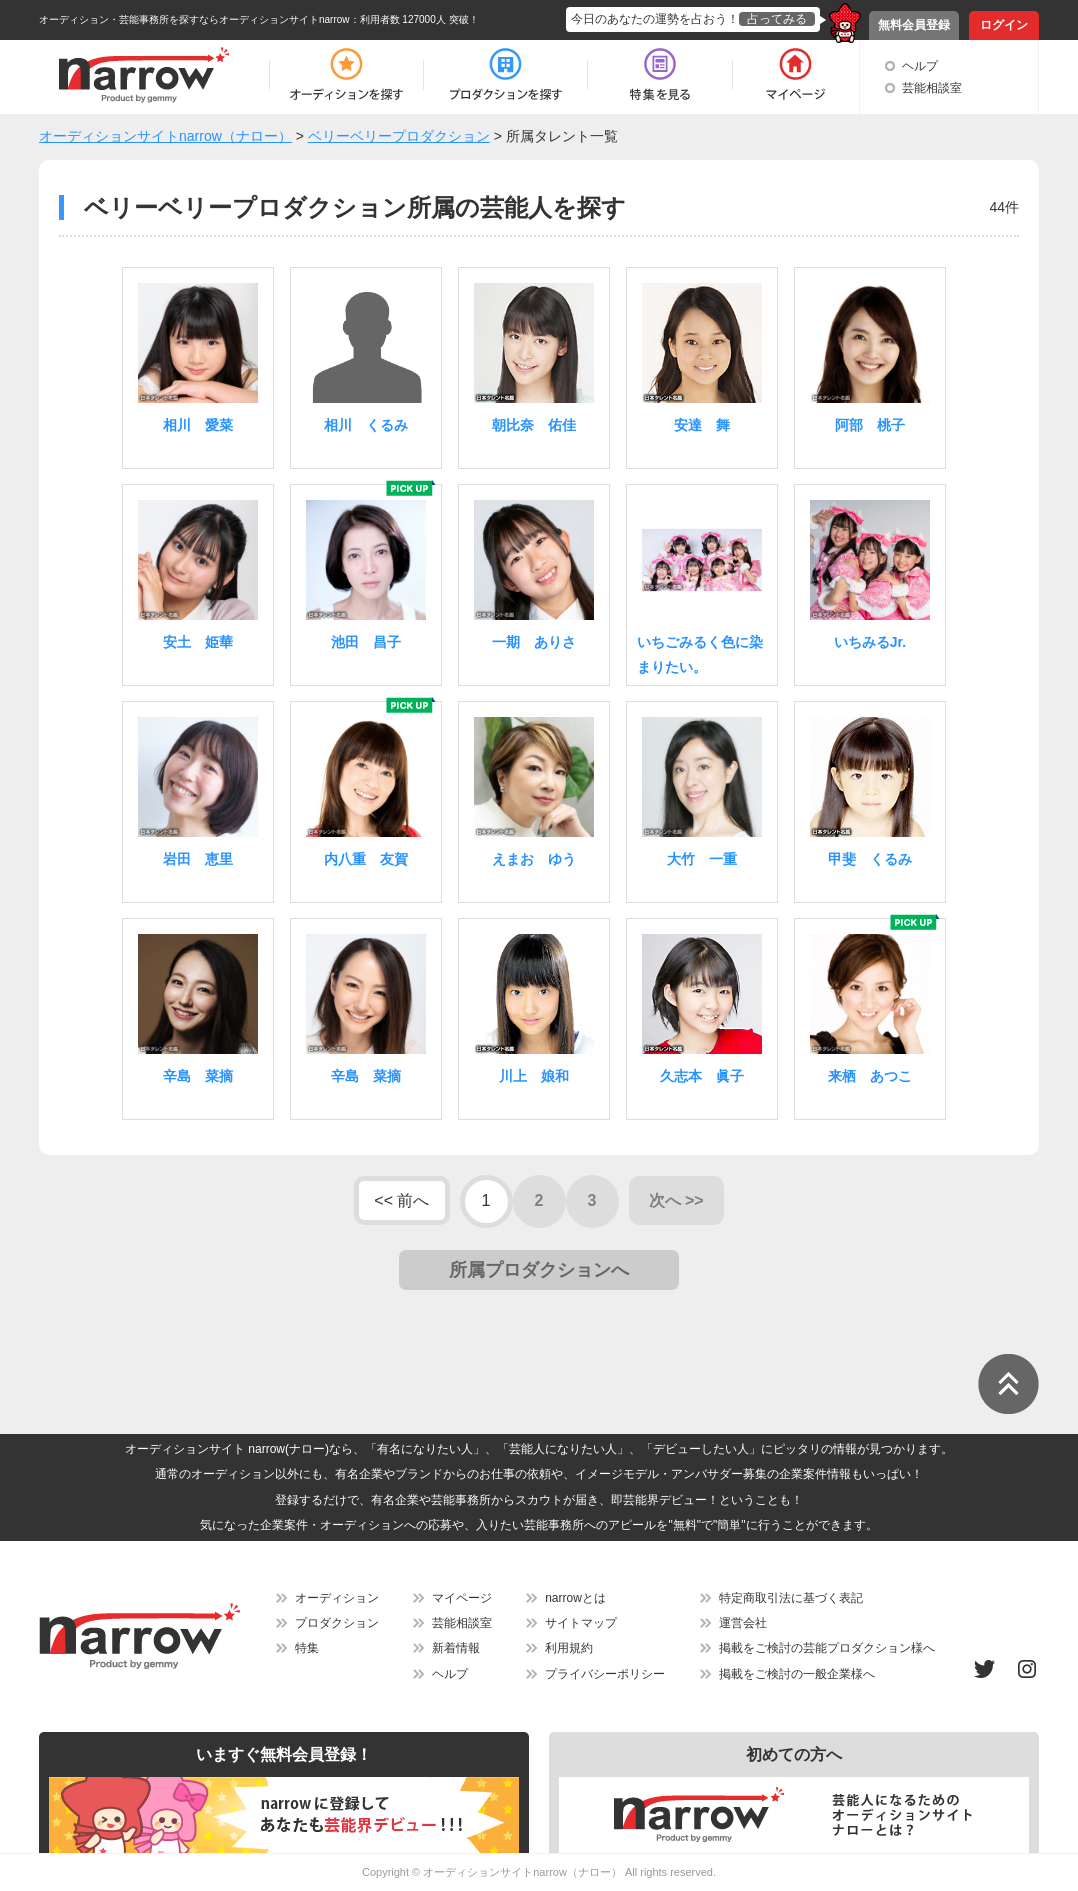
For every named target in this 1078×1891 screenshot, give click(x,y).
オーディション (337, 1598)
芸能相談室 (932, 88)
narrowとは (575, 1598)
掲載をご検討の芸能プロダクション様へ (827, 1648)
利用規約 (569, 1648)
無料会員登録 (914, 25)
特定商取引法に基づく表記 (791, 1598)
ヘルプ (920, 66)
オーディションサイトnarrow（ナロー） (522, 1872)
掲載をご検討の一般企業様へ (797, 1674)
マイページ (462, 1598)
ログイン (1004, 25)
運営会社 (743, 1623)
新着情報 (456, 1648)
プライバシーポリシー (605, 1674)
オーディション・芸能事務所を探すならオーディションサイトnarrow (194, 19)
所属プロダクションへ (539, 1270)
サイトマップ (581, 1623)
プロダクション (337, 1623)
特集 (307, 1648)
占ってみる (777, 19)
